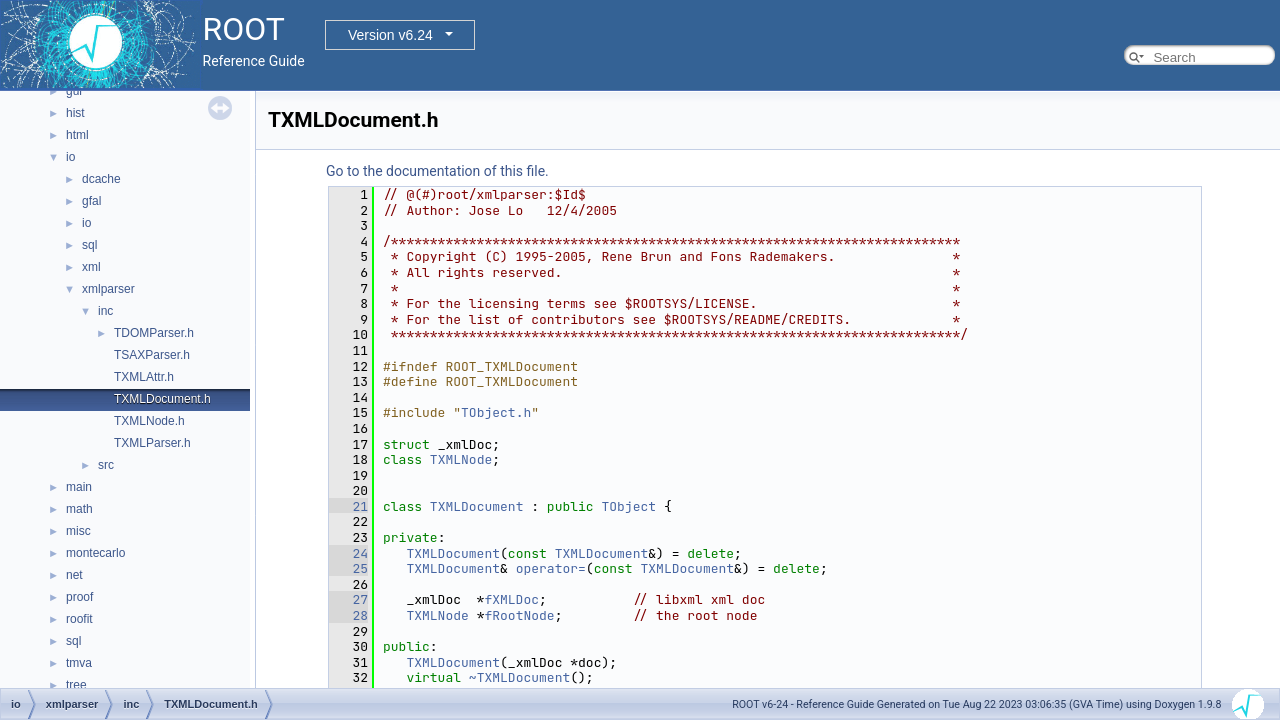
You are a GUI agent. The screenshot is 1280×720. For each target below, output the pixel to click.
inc (105, 311)
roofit (79, 619)
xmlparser (108, 289)
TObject (628, 506)
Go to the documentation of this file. (437, 171)
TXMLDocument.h (162, 399)
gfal (91, 201)
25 (348, 568)
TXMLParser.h (152, 443)
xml (91, 267)
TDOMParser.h (154, 333)
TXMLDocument (477, 506)
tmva (79, 663)
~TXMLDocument (519, 677)
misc (78, 531)
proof (79, 597)
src (106, 465)
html (77, 135)
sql (89, 245)
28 (348, 615)
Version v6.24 (390, 35)
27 (348, 599)
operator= (551, 568)
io (70, 157)
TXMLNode (461, 459)
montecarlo (95, 553)
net (74, 575)
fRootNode (519, 615)
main (79, 487)
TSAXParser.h (152, 355)
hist (75, 113)
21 (348, 506)
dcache (101, 179)
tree (76, 685)
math (79, 509)
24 (348, 553)
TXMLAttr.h (144, 377)
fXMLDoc (511, 599)
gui (74, 91)
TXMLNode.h (149, 421)
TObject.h (496, 412)
